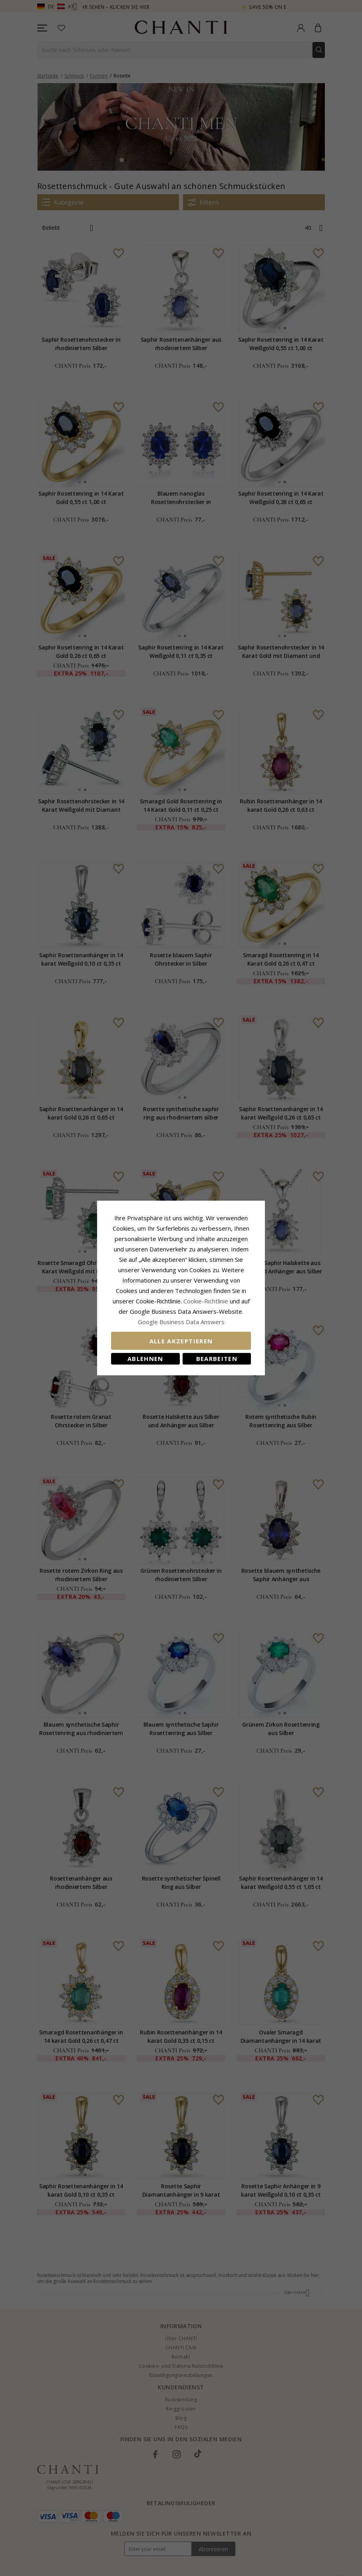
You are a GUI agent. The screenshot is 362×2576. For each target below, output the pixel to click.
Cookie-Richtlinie (205, 1301)
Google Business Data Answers (181, 1322)
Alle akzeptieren (181, 1341)
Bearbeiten (217, 1359)
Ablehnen (145, 1359)
